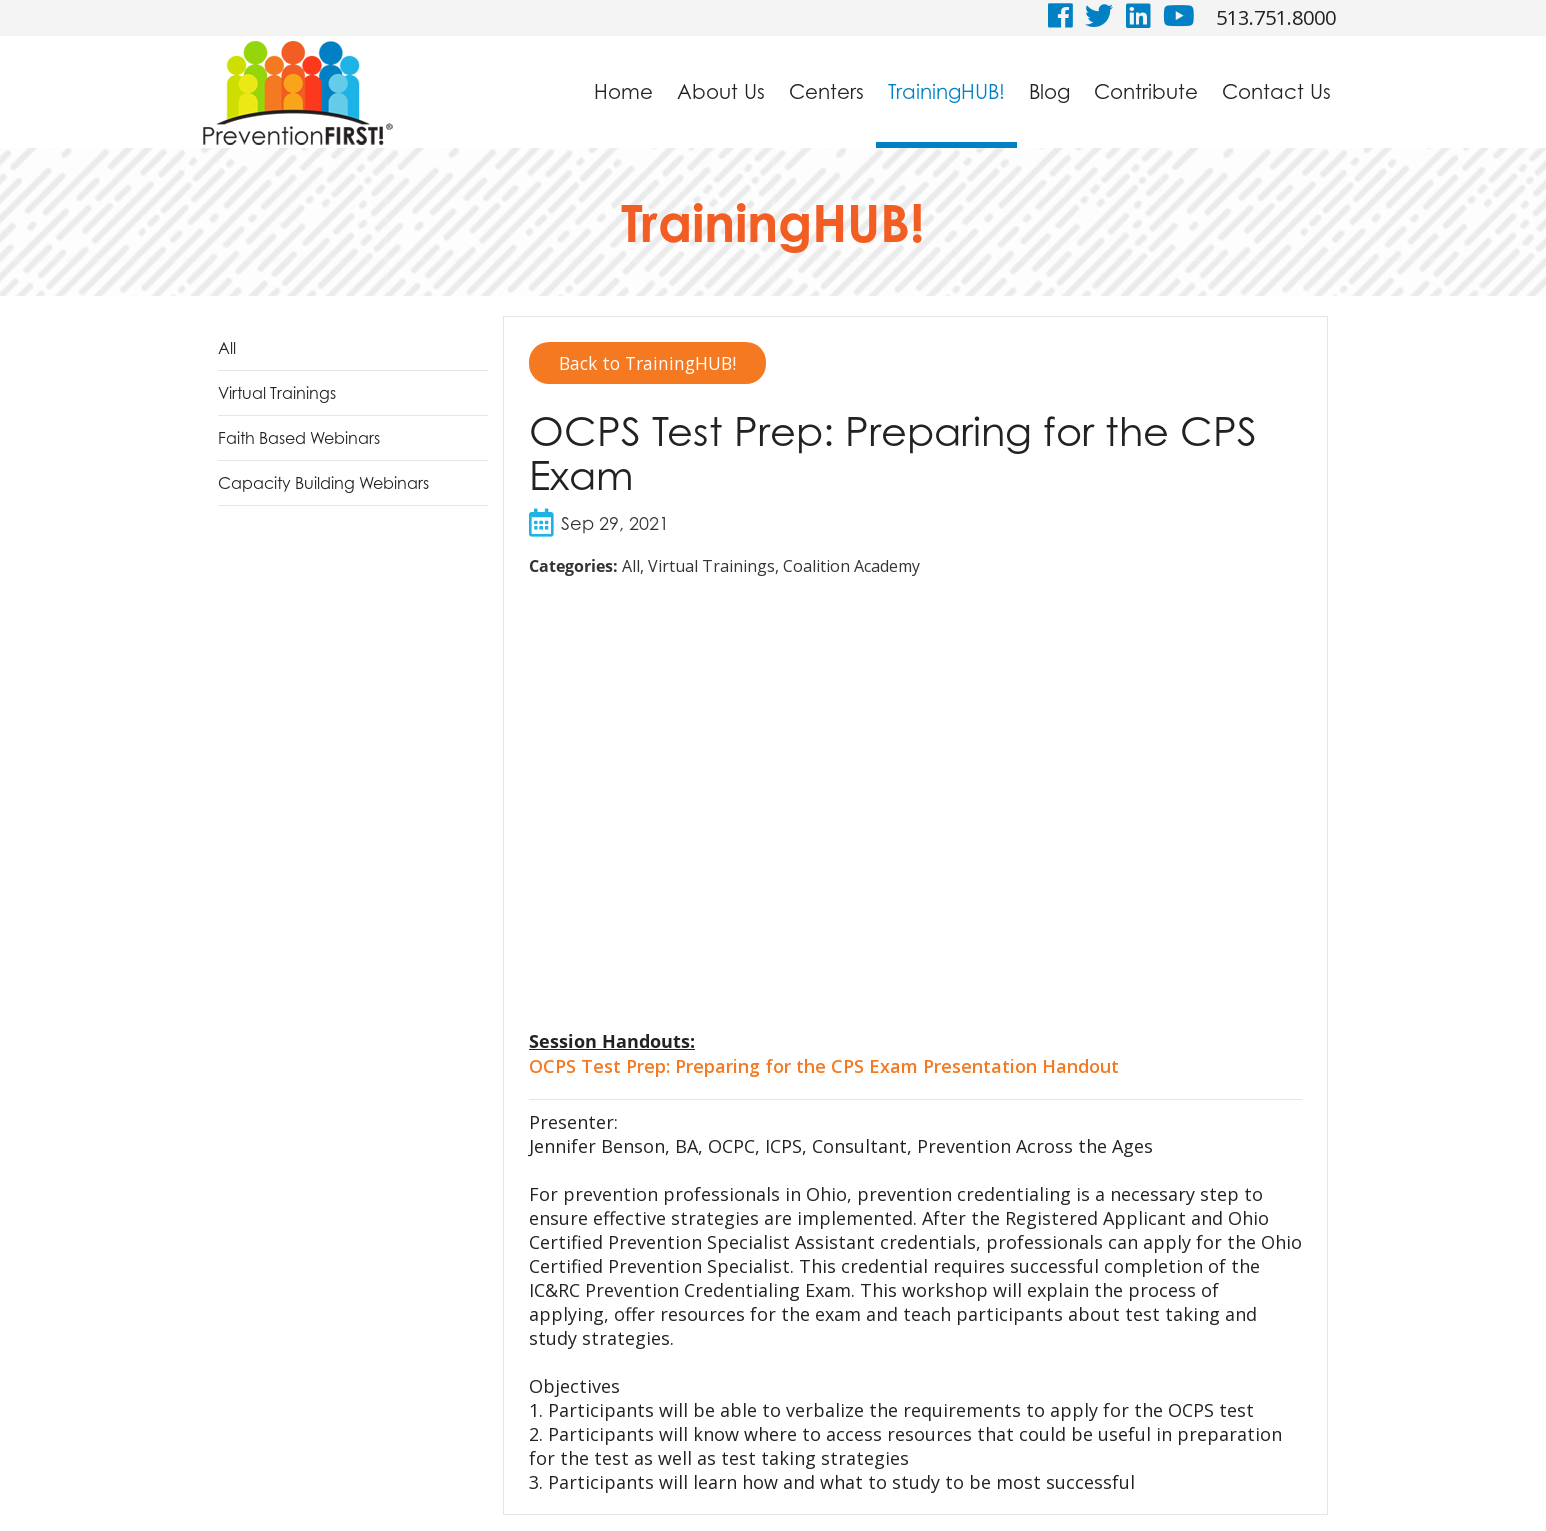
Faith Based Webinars (299, 438)
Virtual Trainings (277, 393)
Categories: (573, 567)
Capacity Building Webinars (323, 483)
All (227, 348)
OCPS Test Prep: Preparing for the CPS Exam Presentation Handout (824, 1067)
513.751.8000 (1276, 17)
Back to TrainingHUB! (652, 363)
